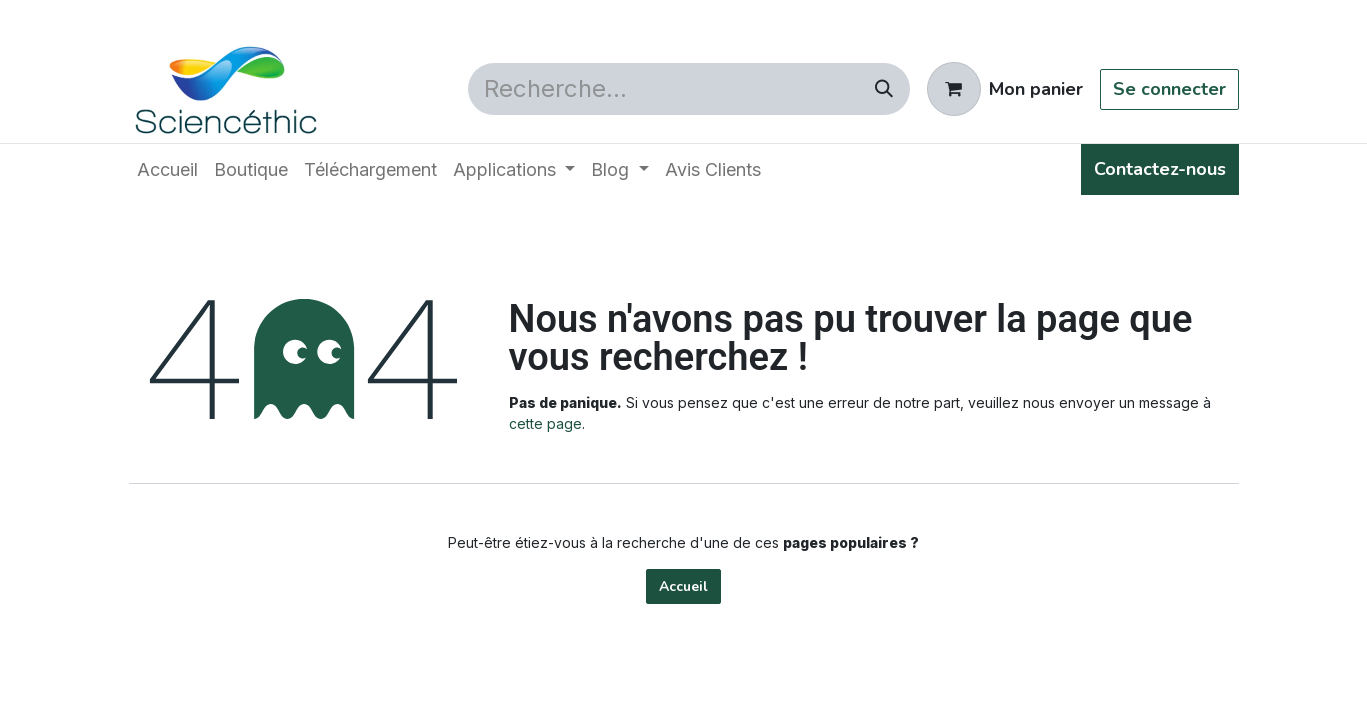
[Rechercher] (884, 89)
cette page (545, 423)
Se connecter (1169, 89)
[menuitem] (167, 169)
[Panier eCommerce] (1005, 89)
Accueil (683, 586)
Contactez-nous (1160, 169)
